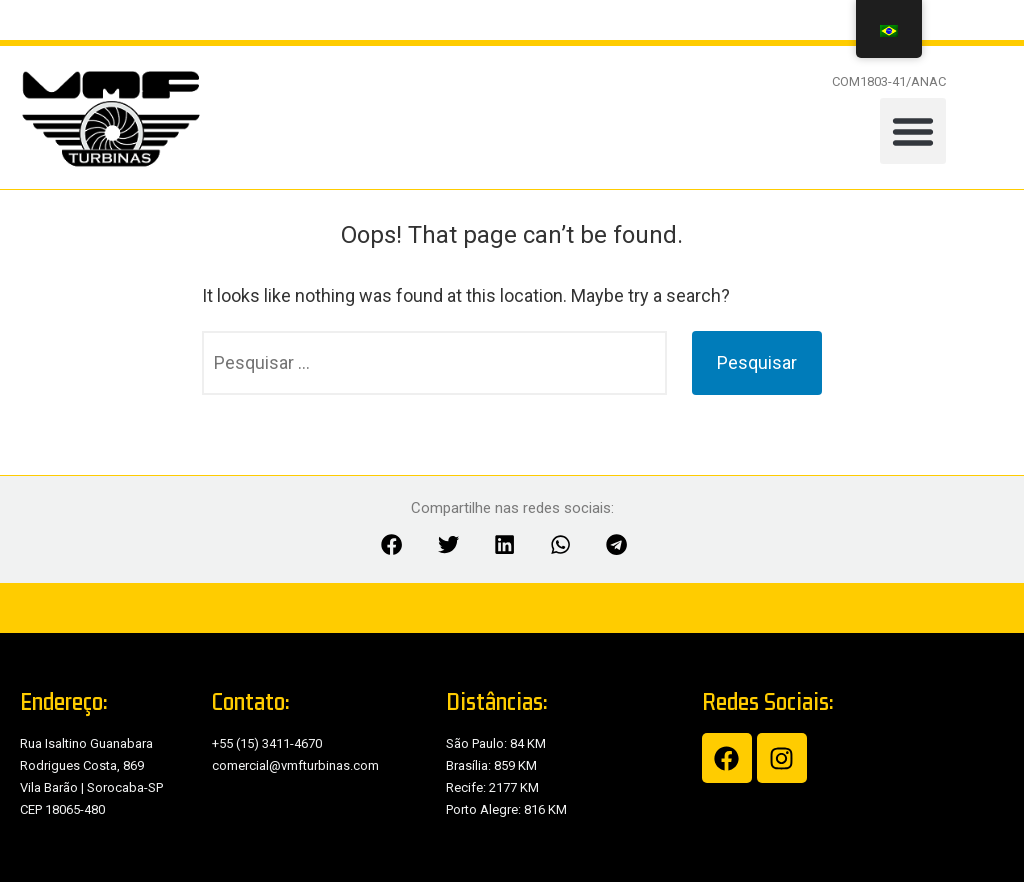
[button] (913, 131)
